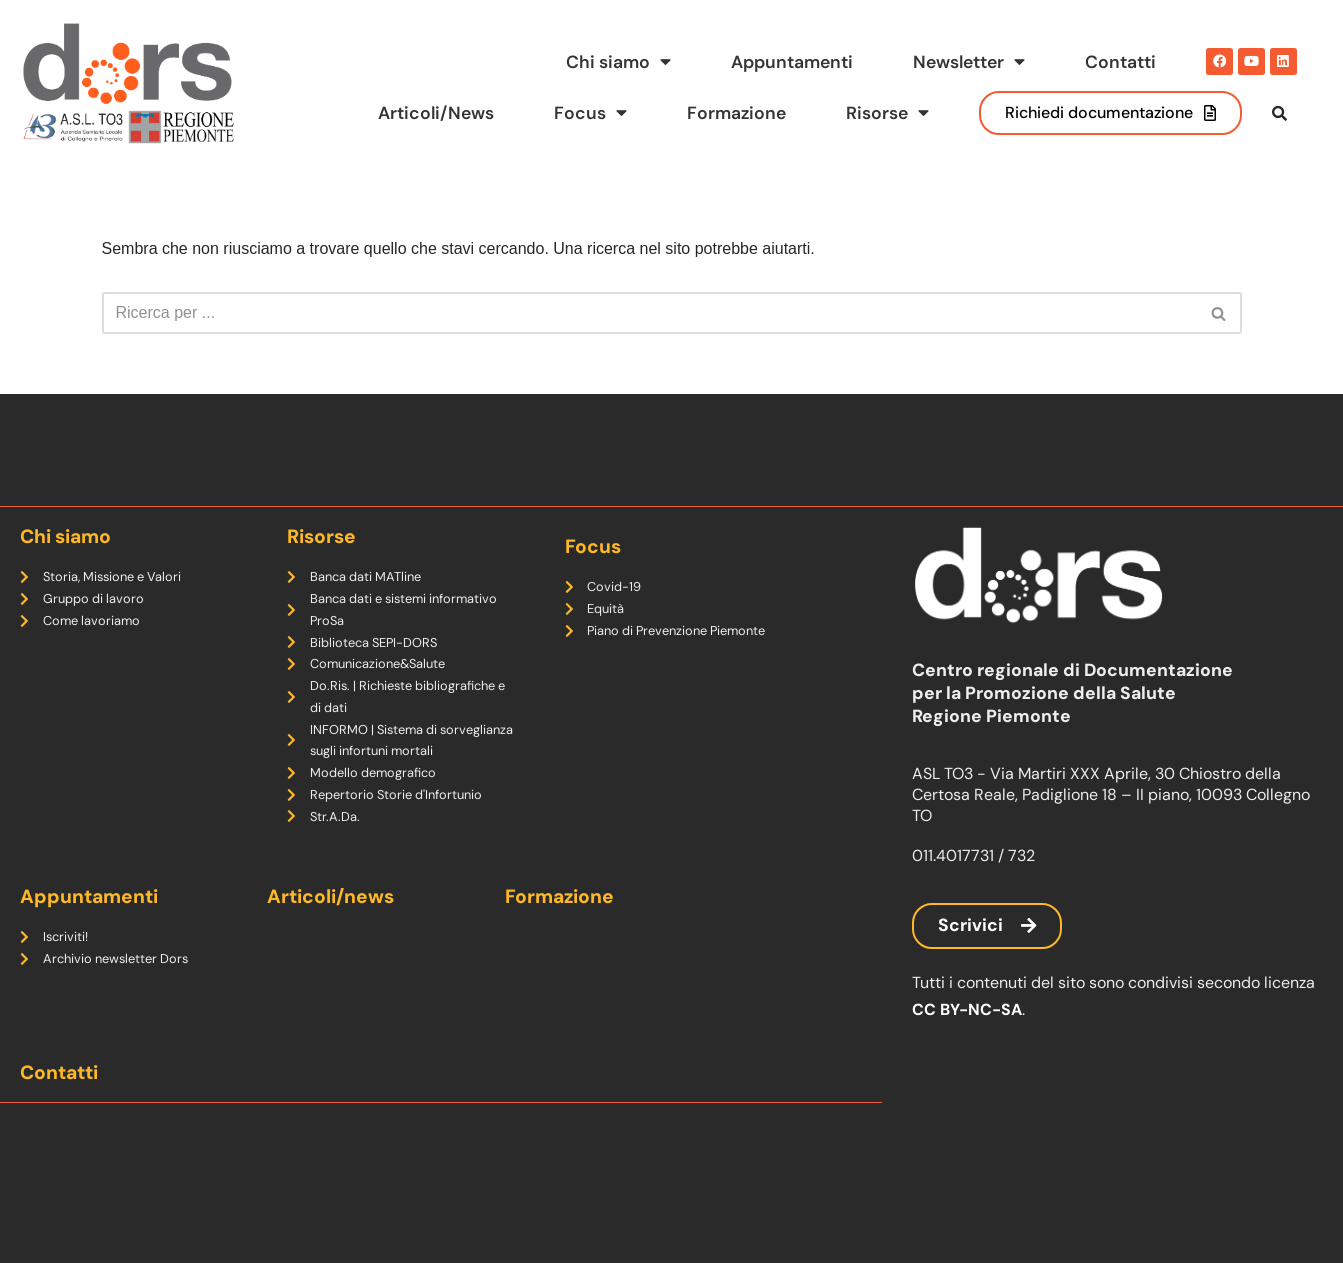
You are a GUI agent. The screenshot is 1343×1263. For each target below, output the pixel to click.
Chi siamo (618, 62)
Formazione (736, 113)
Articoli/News (436, 113)
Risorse (887, 113)
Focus (590, 113)
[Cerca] (649, 313)
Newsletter (969, 62)
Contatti (1120, 62)
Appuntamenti (792, 62)
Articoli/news (330, 896)
